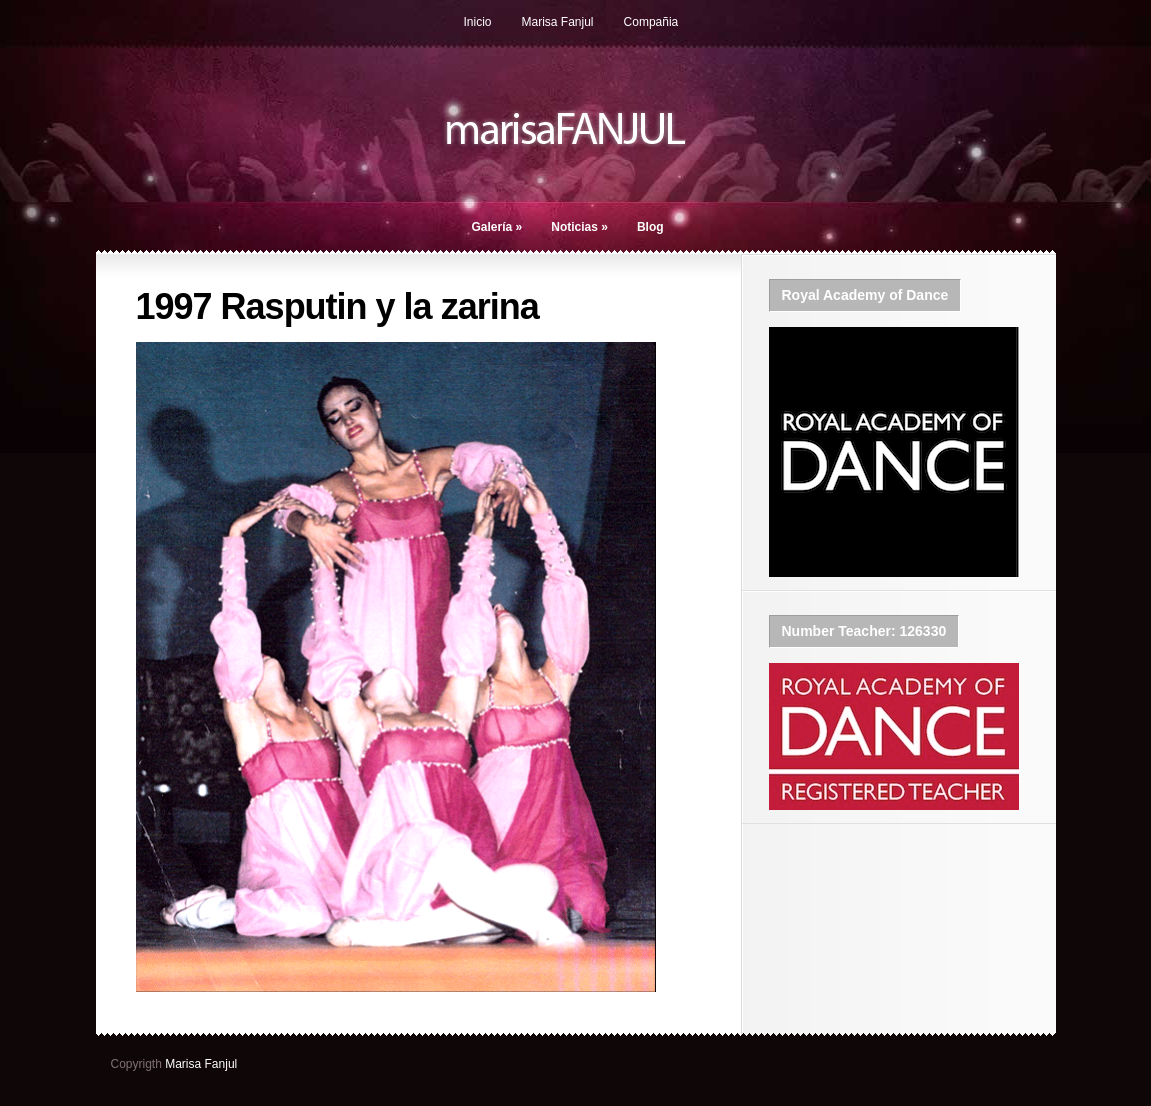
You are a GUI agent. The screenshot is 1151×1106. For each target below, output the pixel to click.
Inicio (478, 22)
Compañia (651, 22)
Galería (497, 227)
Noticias (579, 227)
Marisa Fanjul (558, 22)
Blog (650, 227)
